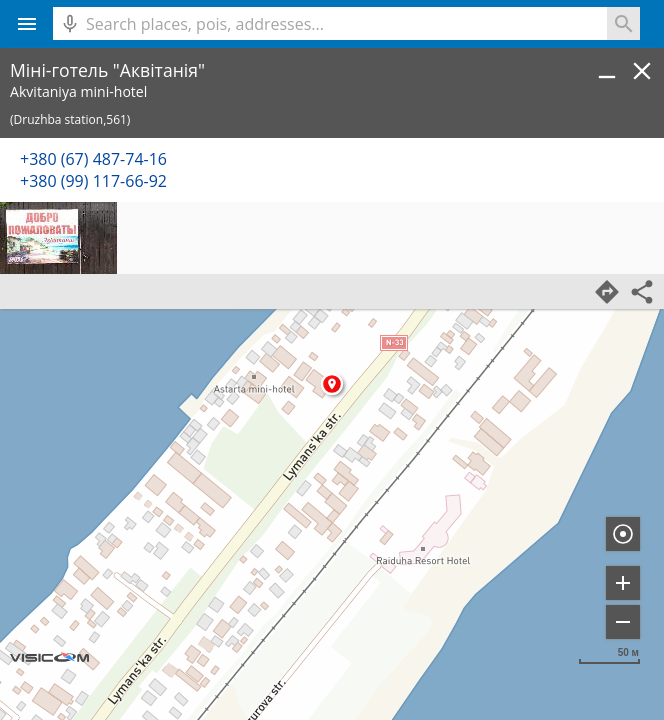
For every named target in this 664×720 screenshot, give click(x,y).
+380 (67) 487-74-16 (93, 159)
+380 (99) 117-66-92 (93, 181)
